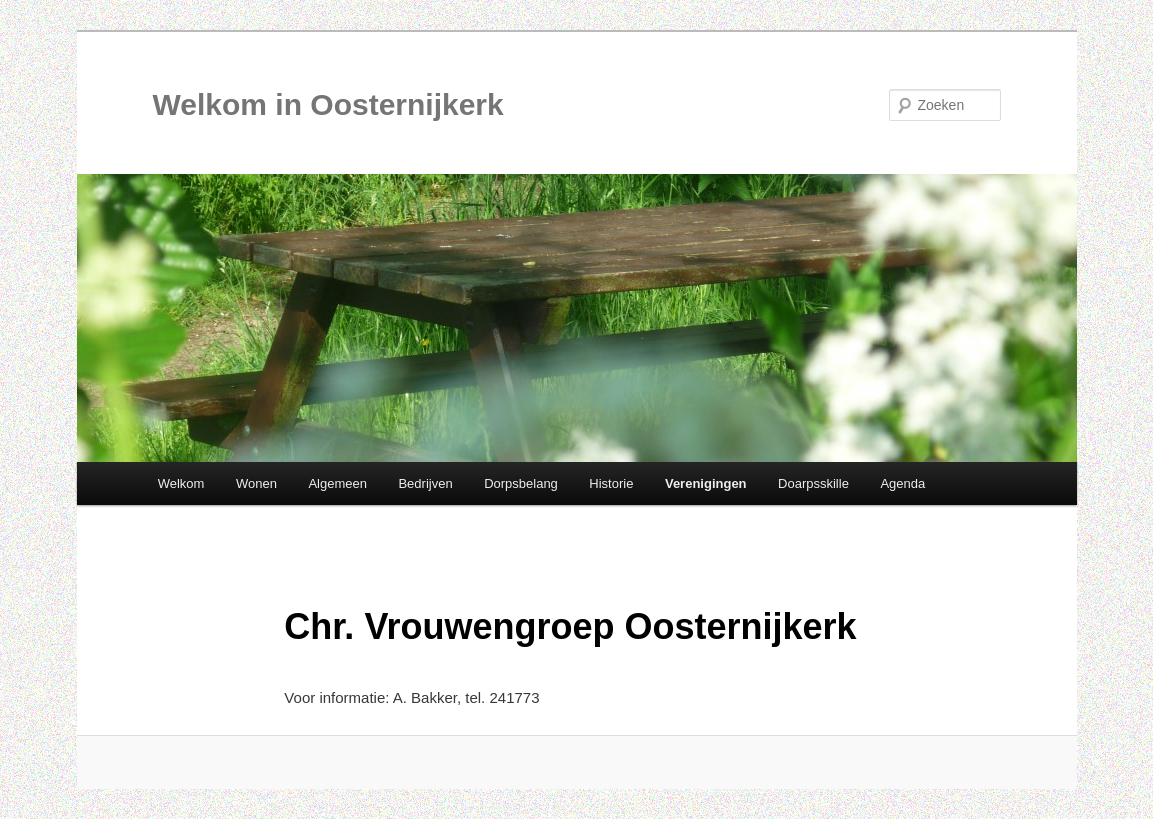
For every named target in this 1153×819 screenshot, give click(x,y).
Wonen (256, 483)
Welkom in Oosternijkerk (328, 104)
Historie (611, 483)
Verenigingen (706, 483)
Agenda (902, 483)
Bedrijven (425, 483)
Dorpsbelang (521, 483)
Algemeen (337, 483)
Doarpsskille (813, 483)
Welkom (181, 483)
